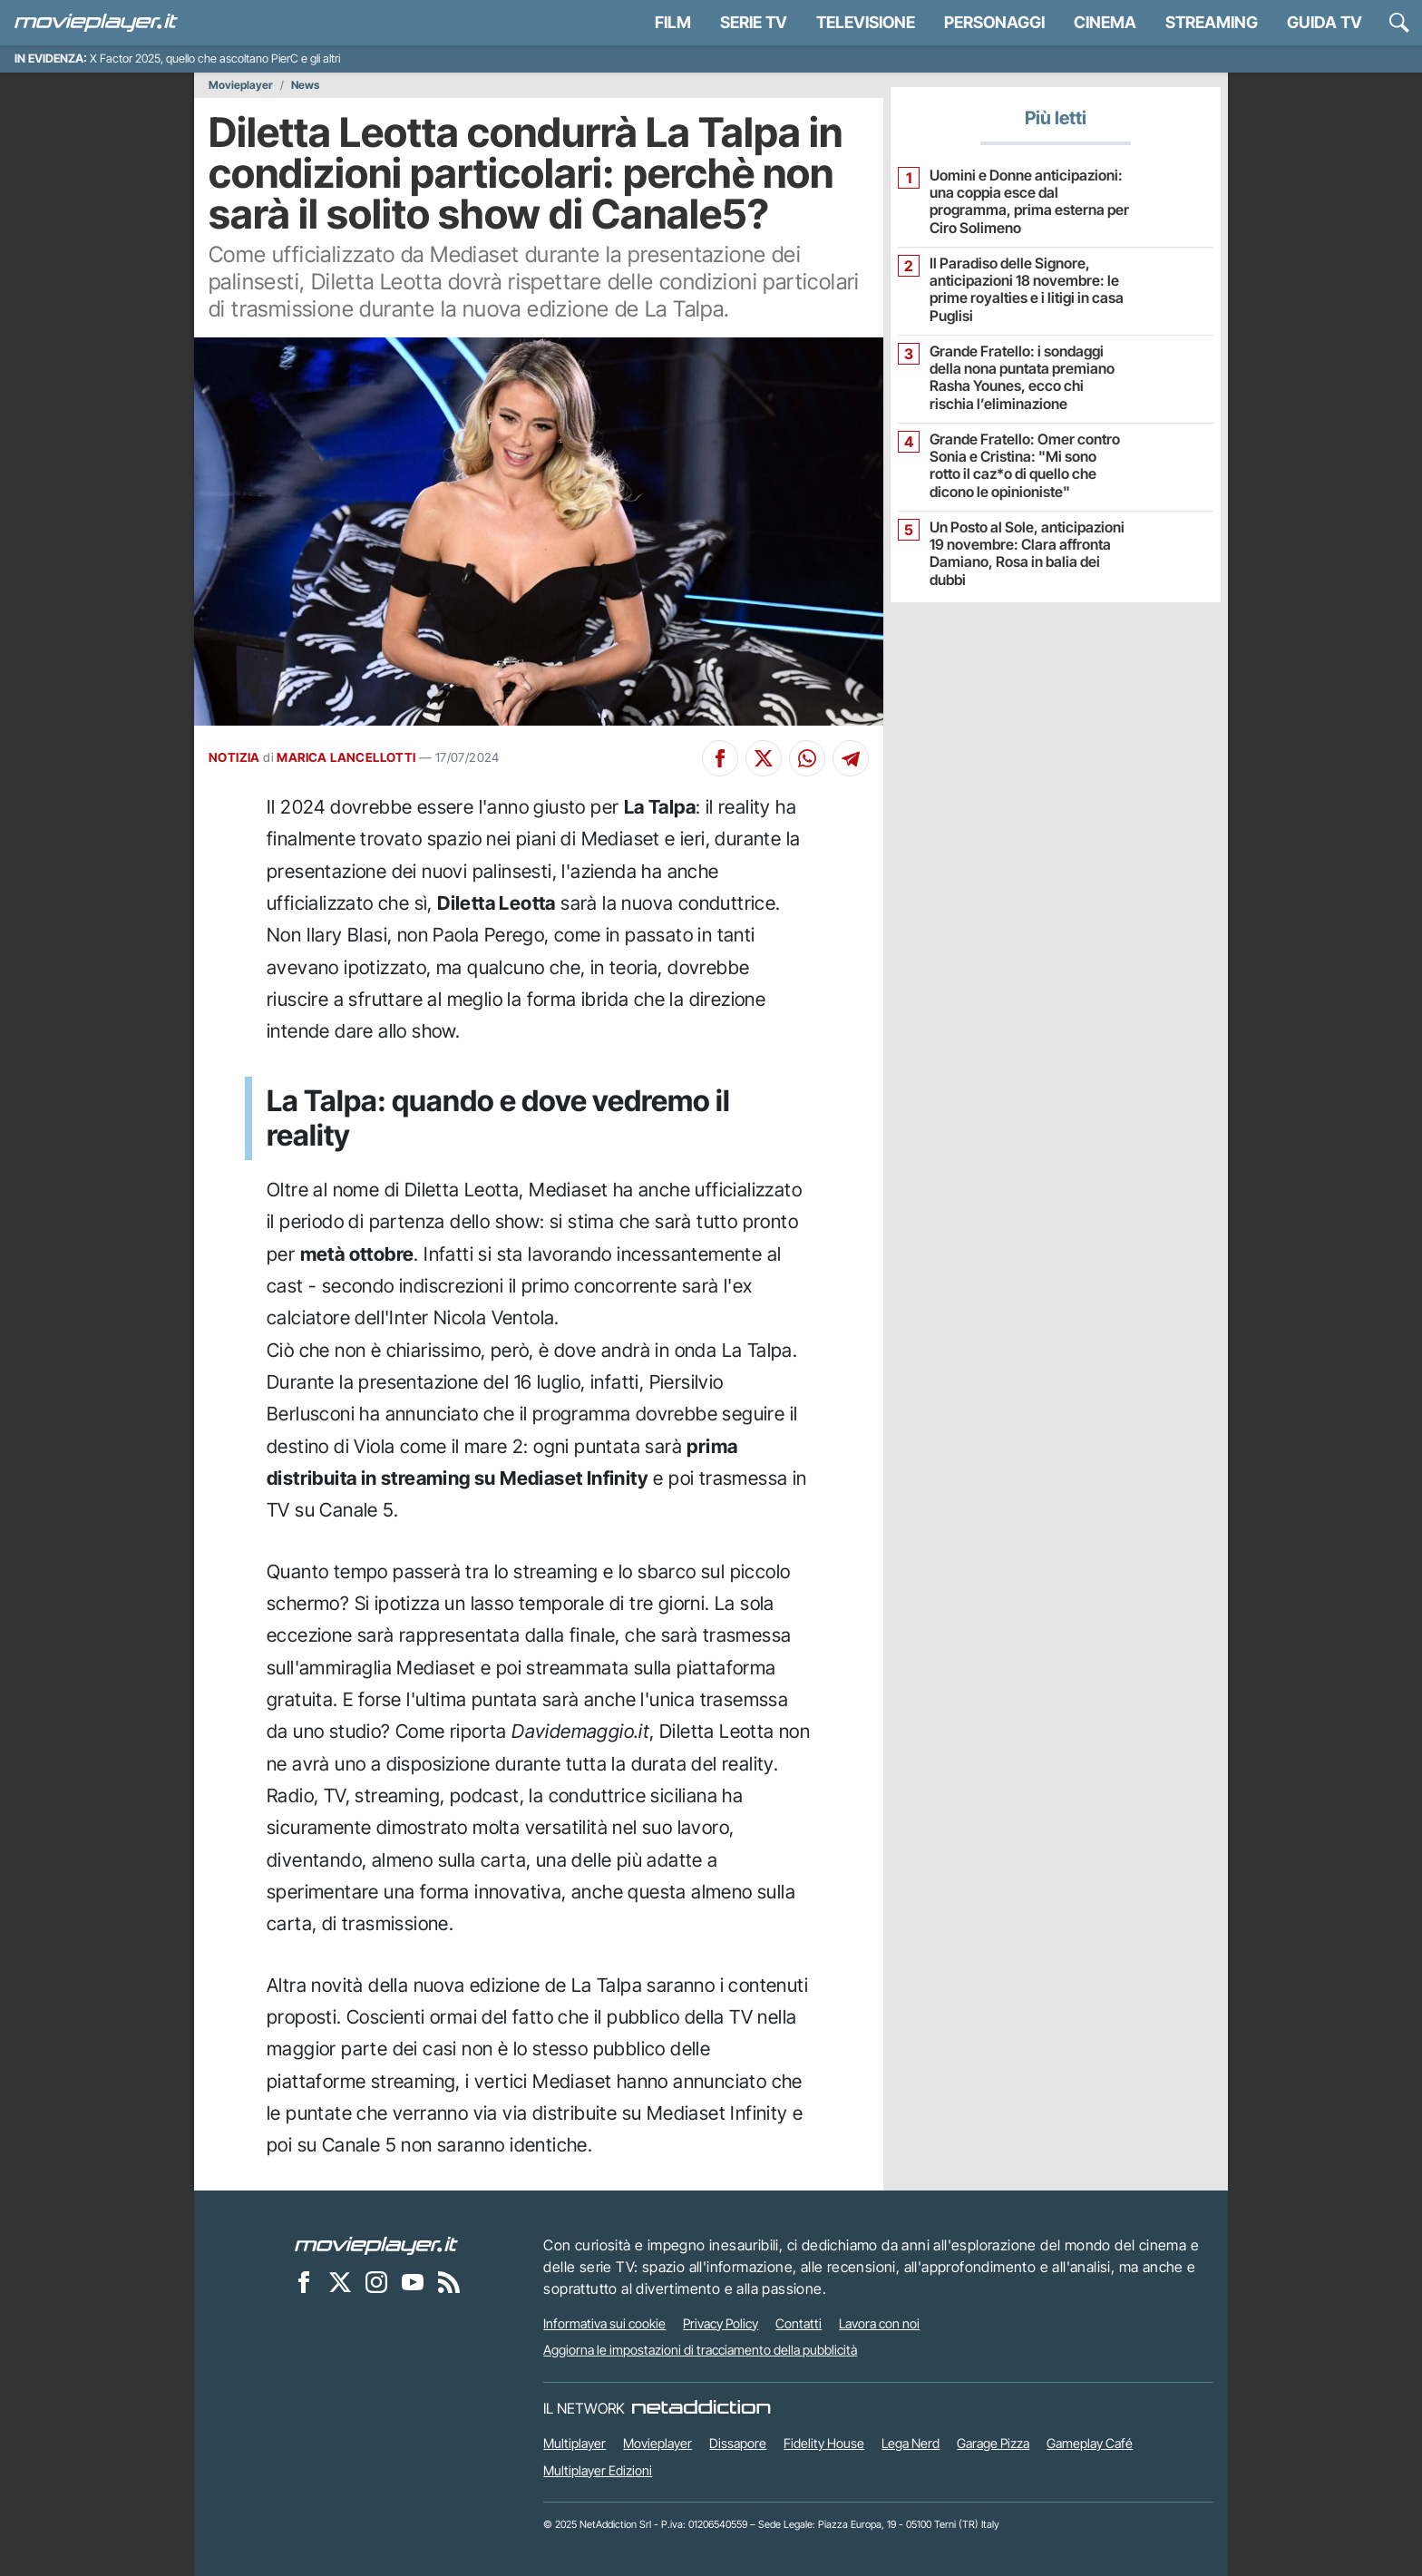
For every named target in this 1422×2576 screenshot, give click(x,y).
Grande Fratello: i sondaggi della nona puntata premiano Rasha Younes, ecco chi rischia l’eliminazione (1022, 378)
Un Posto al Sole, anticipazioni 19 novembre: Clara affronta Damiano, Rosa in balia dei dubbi (1027, 554)
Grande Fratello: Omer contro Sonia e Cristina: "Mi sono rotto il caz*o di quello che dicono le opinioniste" (1025, 466)
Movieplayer (241, 85)
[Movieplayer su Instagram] (376, 2282)
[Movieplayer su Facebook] (304, 2282)
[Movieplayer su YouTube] (412, 2282)
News (305, 85)
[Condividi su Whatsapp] (807, 758)
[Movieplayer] (376, 2245)
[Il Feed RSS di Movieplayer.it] (449, 2282)
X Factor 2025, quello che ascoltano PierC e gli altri (215, 58)
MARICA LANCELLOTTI (346, 757)
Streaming (1211, 22)
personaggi (994, 22)
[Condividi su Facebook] (720, 758)
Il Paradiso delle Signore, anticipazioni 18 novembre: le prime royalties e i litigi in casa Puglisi (1027, 290)
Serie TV (753, 22)
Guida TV (1324, 22)
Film (673, 22)
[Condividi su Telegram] (851, 758)
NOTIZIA (234, 757)
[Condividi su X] (763, 758)
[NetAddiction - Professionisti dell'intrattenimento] (701, 2408)
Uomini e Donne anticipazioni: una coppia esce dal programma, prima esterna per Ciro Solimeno (1029, 202)
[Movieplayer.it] (96, 22)
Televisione (865, 22)
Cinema (1105, 22)
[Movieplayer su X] (340, 2282)
